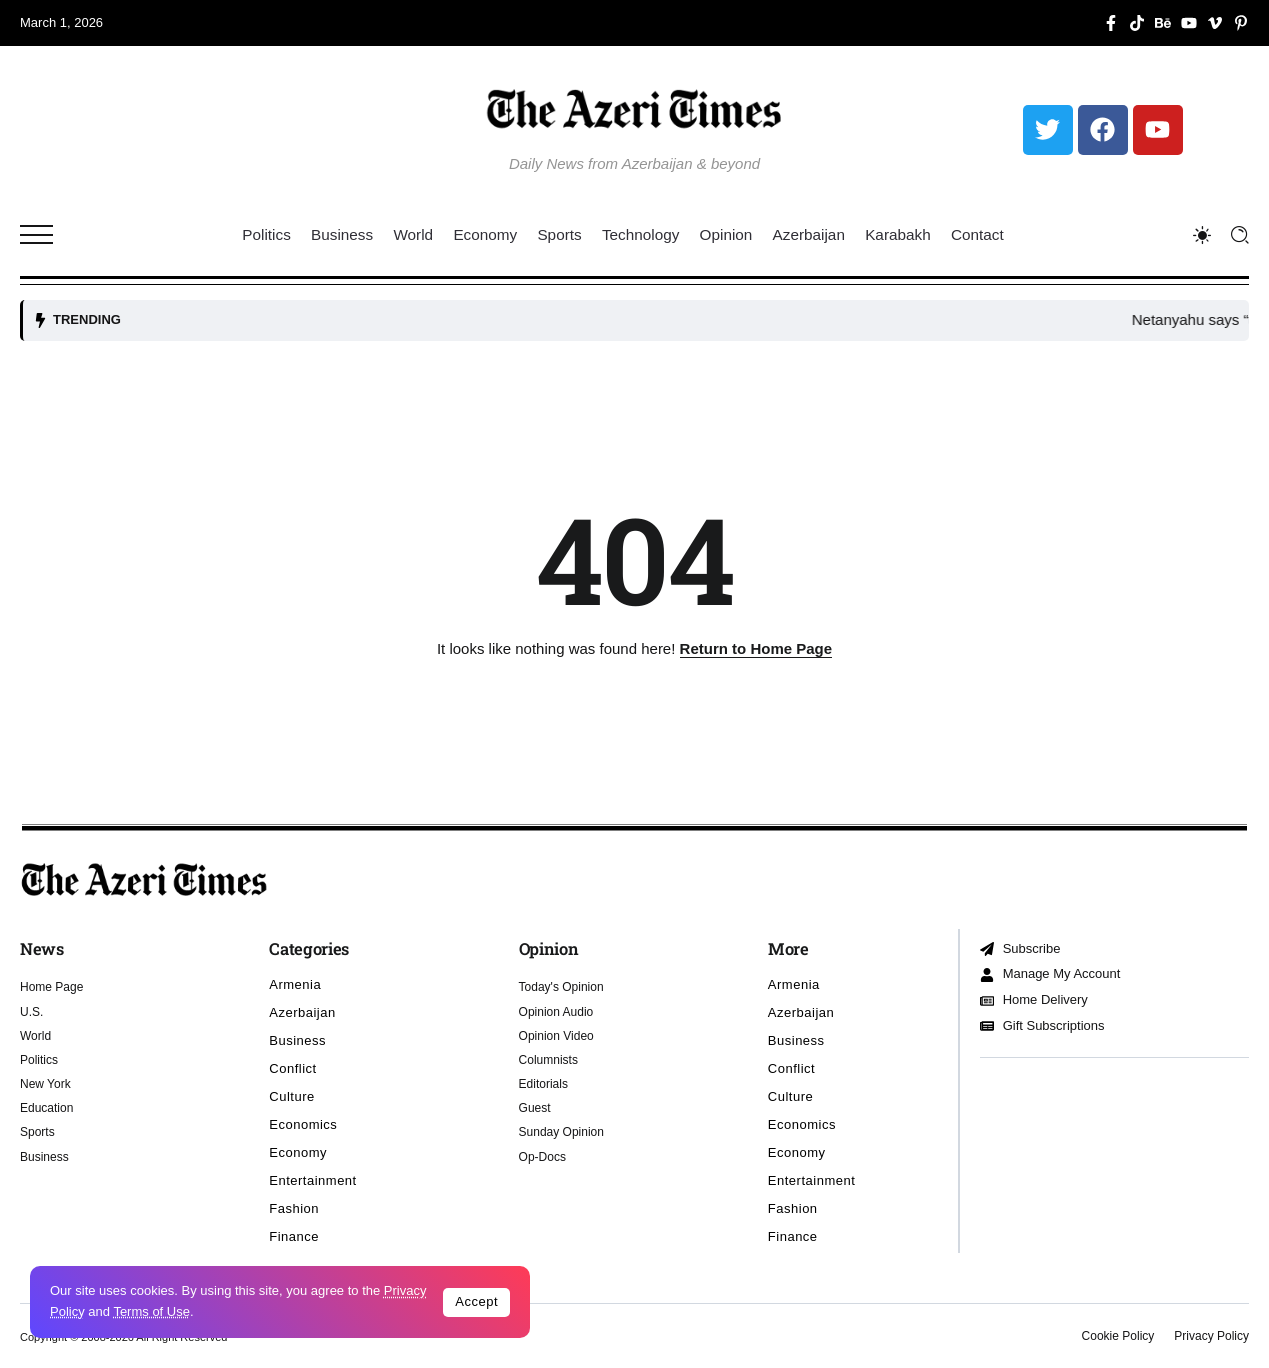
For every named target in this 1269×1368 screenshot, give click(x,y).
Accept (476, 1301)
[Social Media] (1111, 23)
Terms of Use (151, 1311)
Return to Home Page (756, 648)
